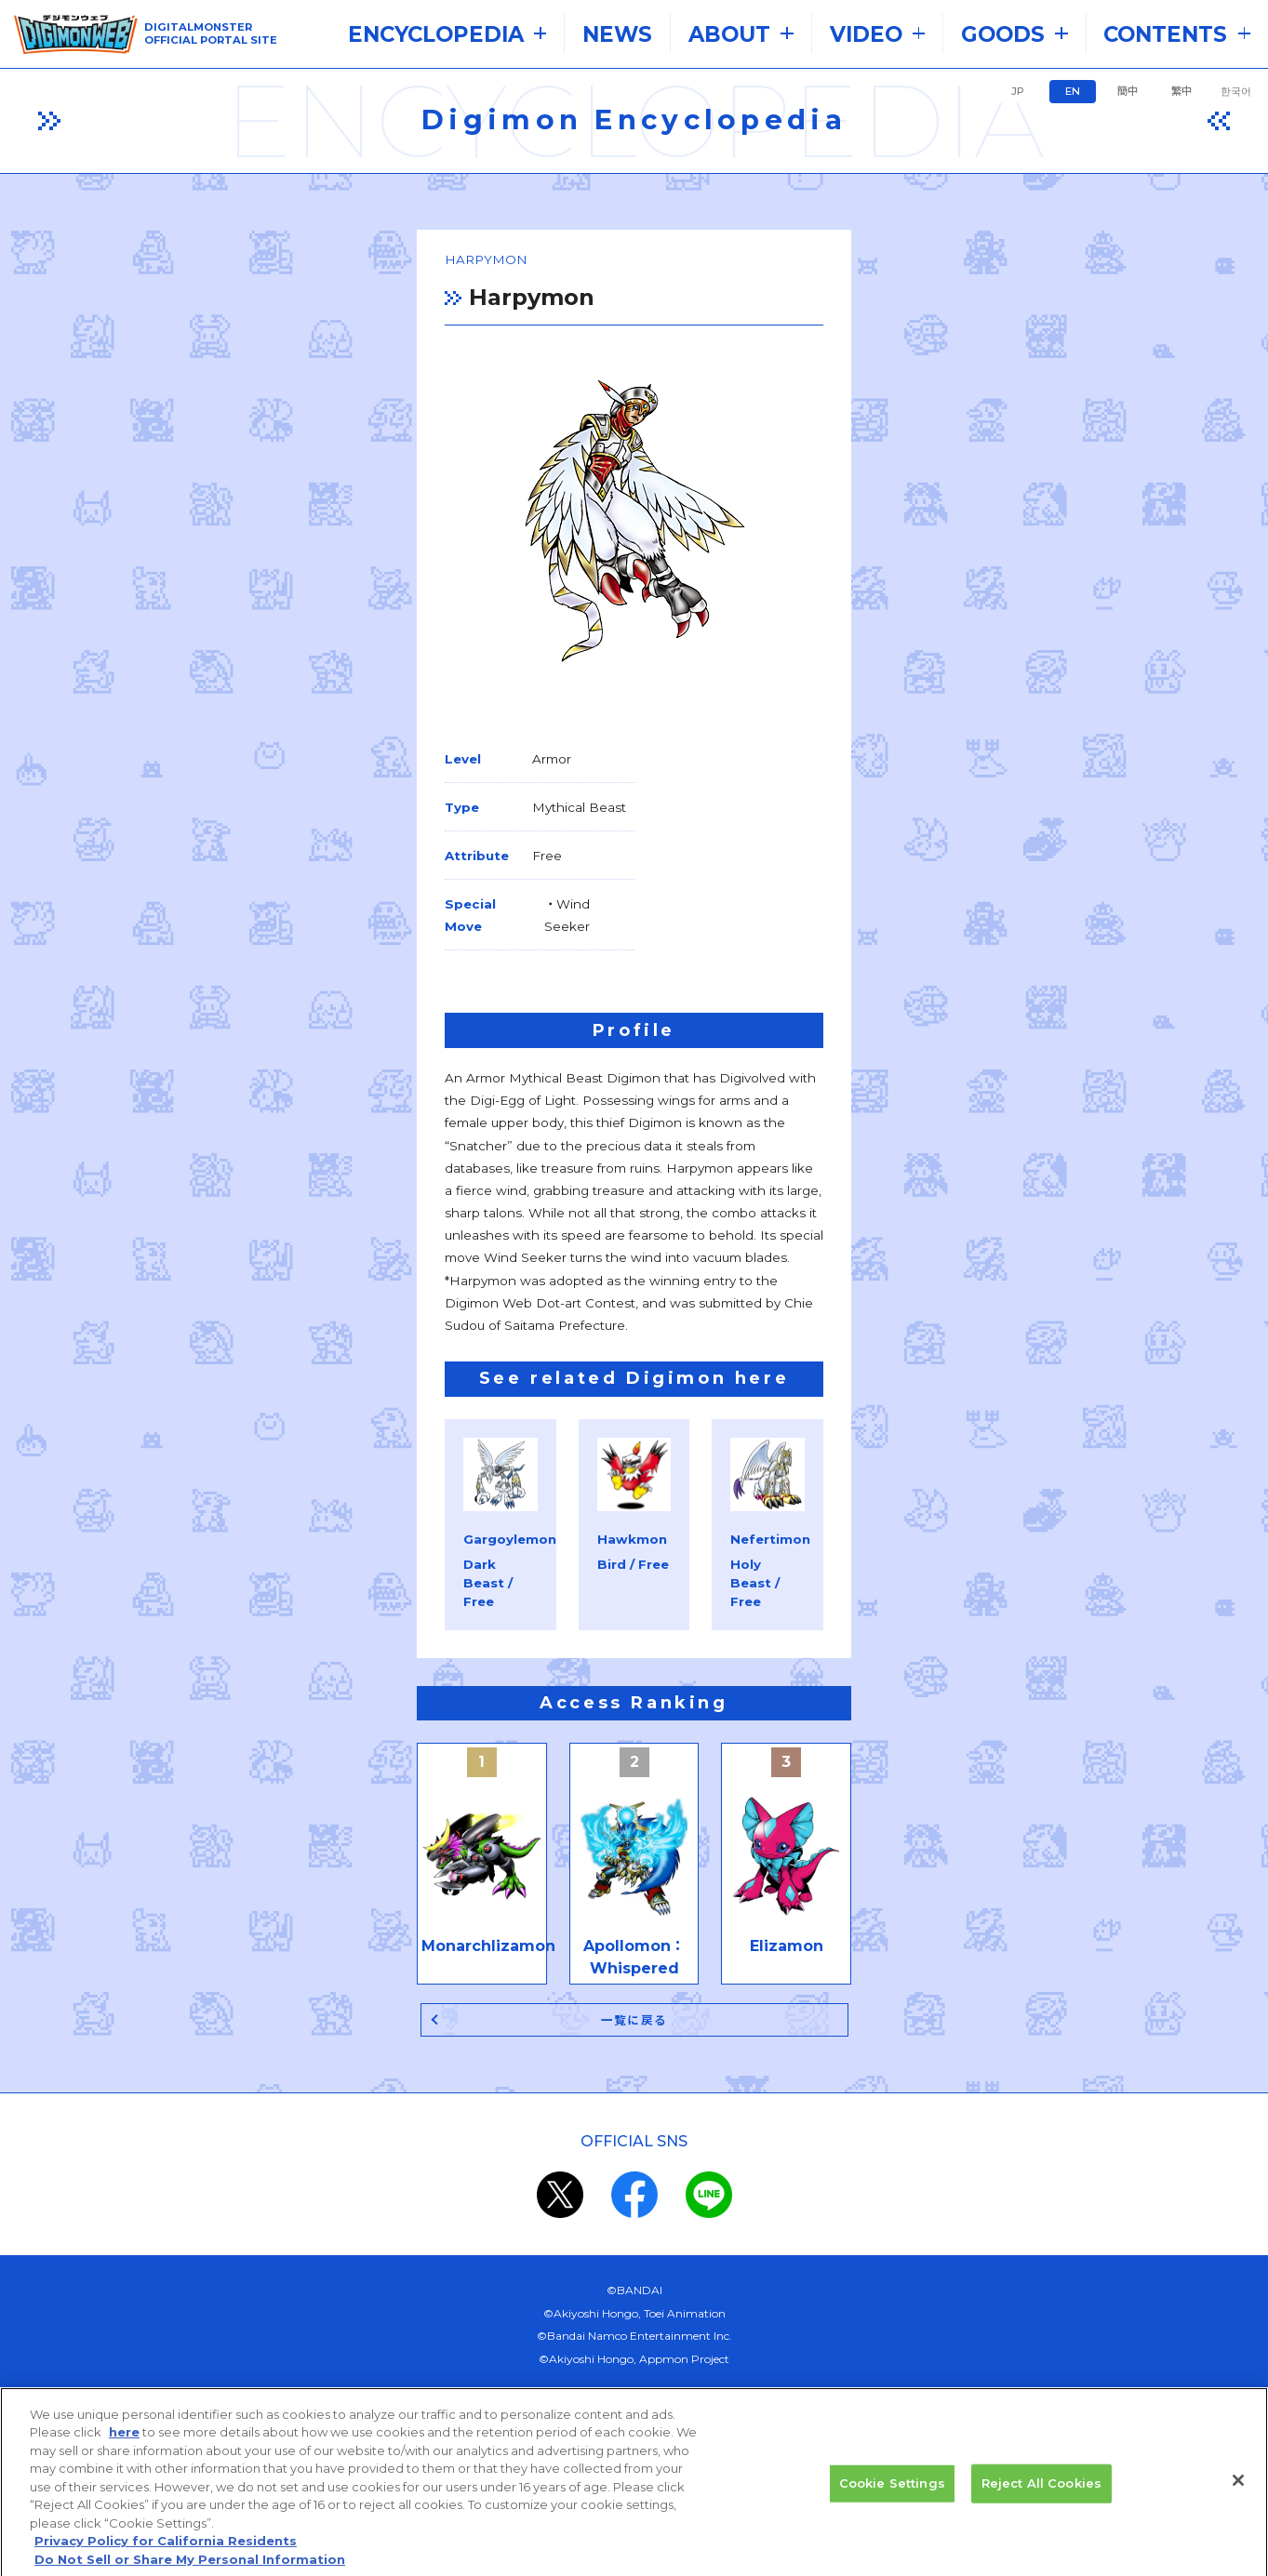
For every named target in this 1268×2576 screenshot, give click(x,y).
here (124, 2452)
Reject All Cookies (1041, 2503)
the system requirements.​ (458, 2223)
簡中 (1127, 91)
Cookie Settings (892, 2503)
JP (1017, 91)
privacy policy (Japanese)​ (566, 2268)
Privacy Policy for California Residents (165, 2561)
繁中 (1181, 91)
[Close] (1238, 2501)
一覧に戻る (634, 1773)
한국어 (1236, 91)
